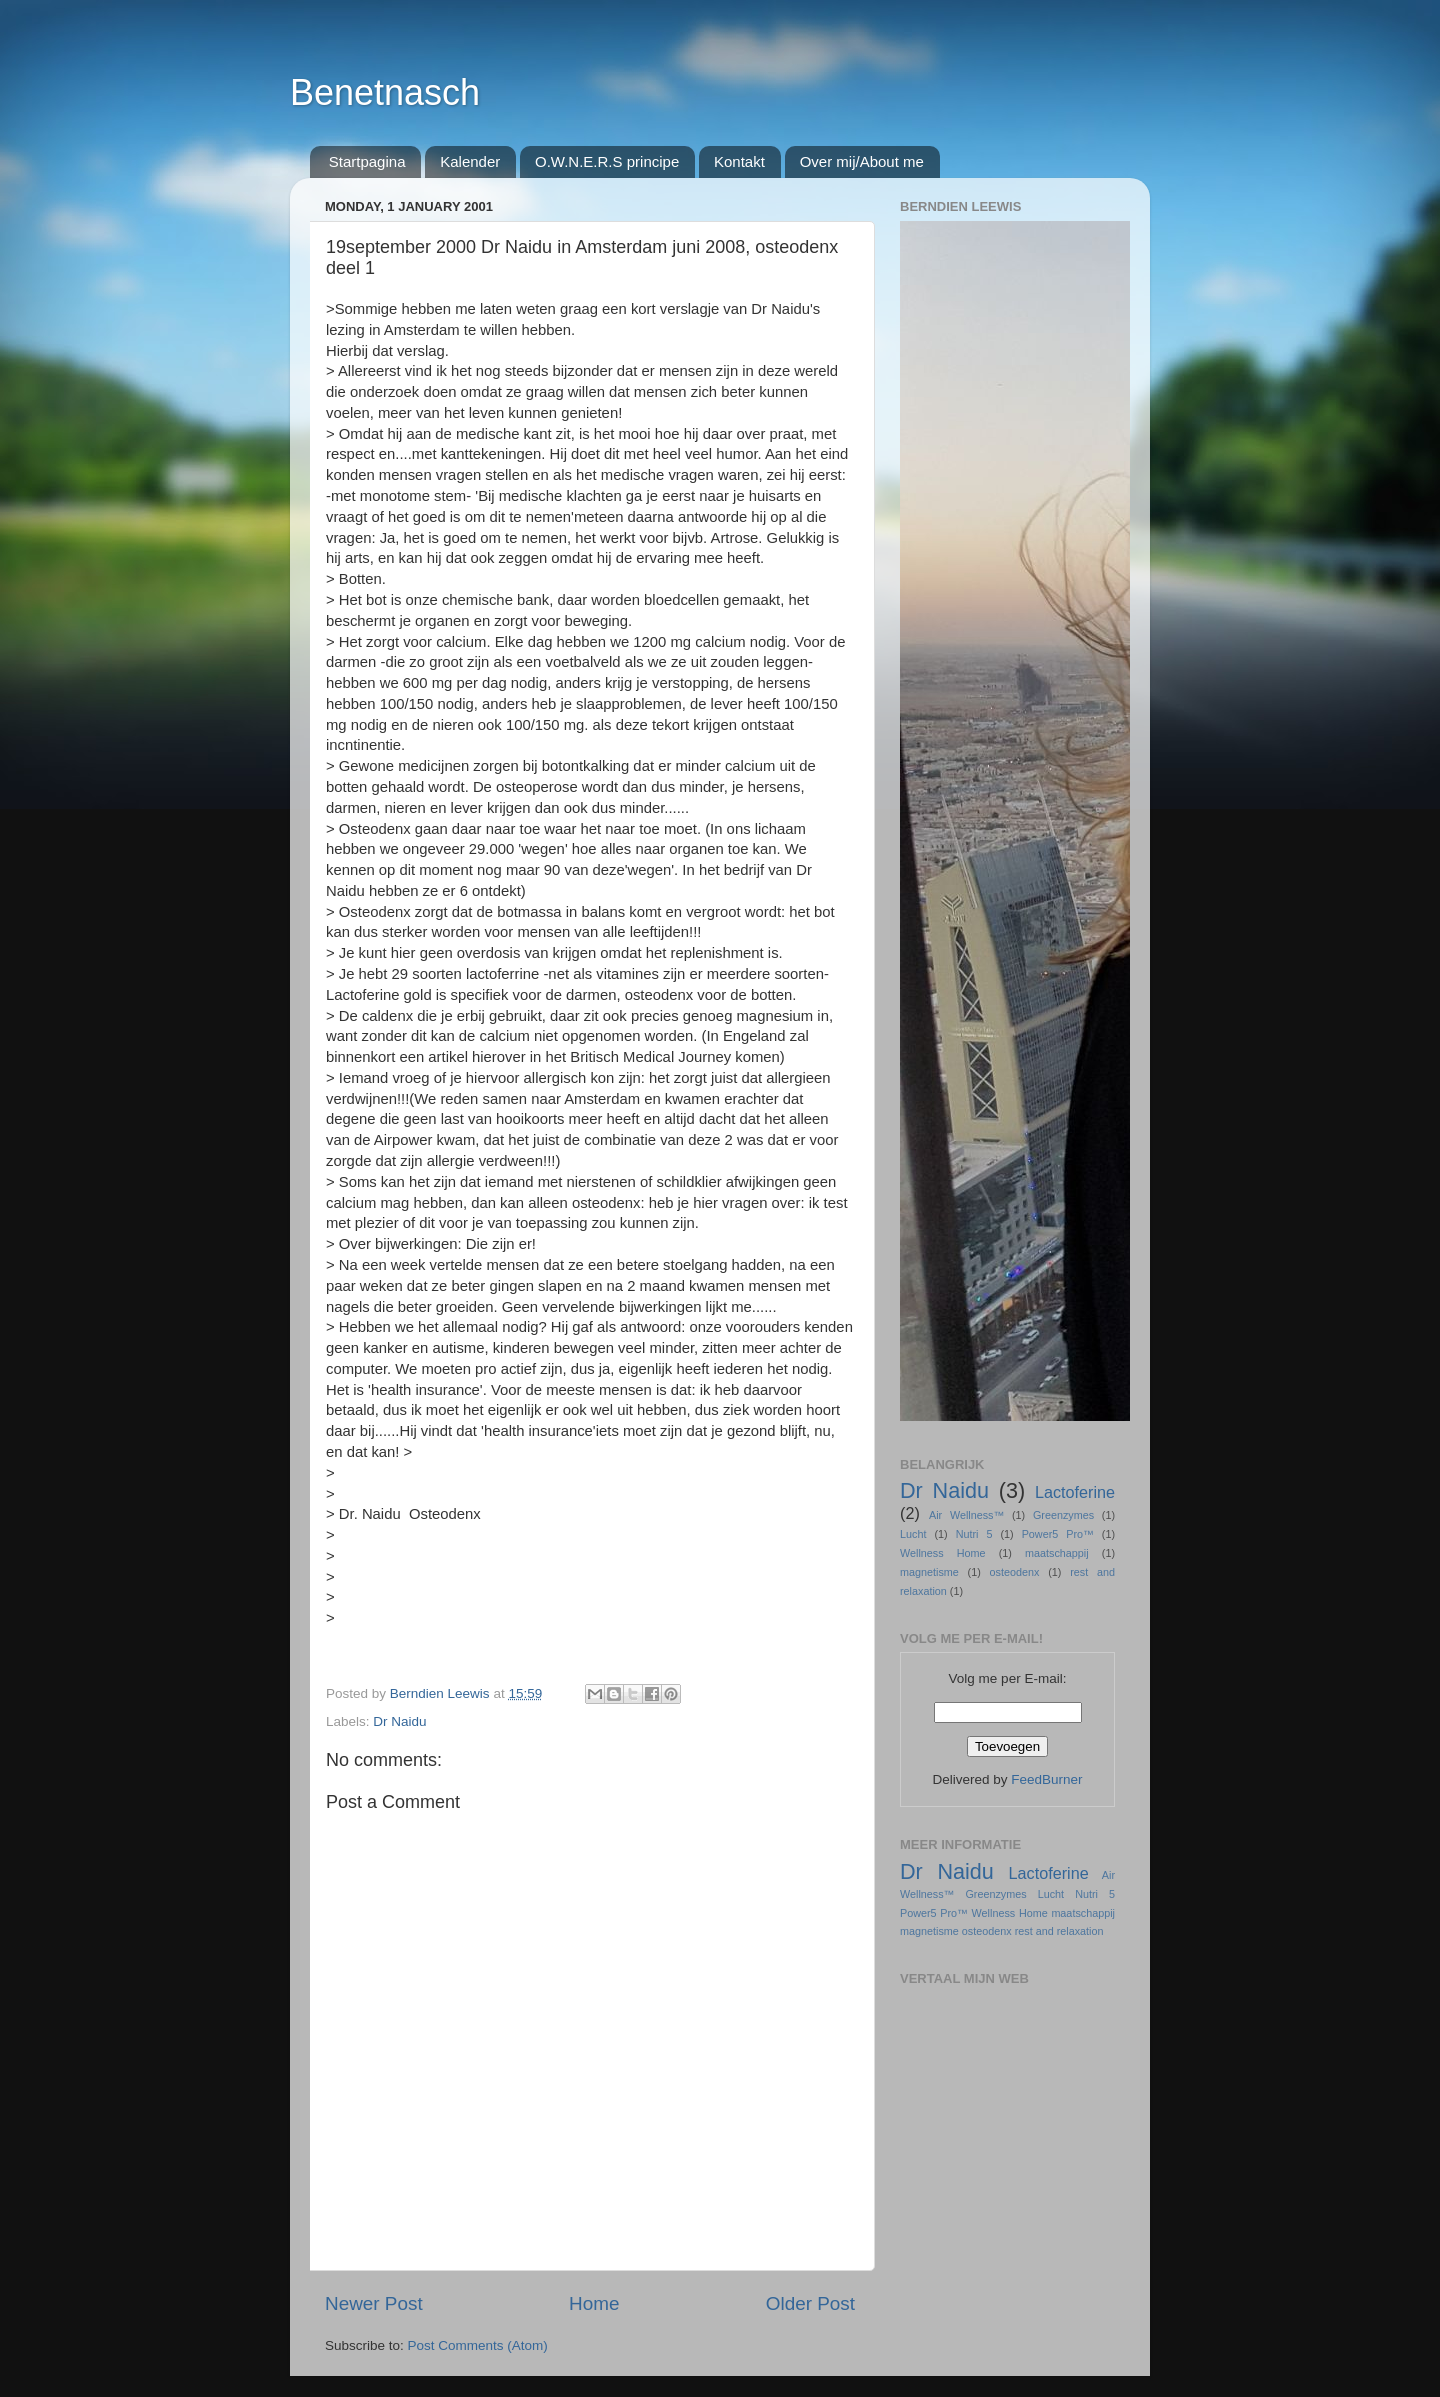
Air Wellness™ (966, 1515)
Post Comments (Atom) (478, 2345)
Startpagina (367, 161)
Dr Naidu (399, 1721)
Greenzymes (1063, 1515)
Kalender (470, 161)
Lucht (913, 1534)
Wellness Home (943, 1553)
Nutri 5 (974, 1534)
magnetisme (929, 1572)
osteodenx (1015, 1572)
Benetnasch (385, 92)
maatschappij (1057, 1553)
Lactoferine (1075, 1492)
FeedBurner (1046, 1779)
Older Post (810, 2303)
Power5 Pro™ (1058, 1534)
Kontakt (739, 161)
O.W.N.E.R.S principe (607, 161)
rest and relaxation (1059, 1931)
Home (594, 2303)
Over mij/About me (862, 161)
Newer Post (374, 2303)
